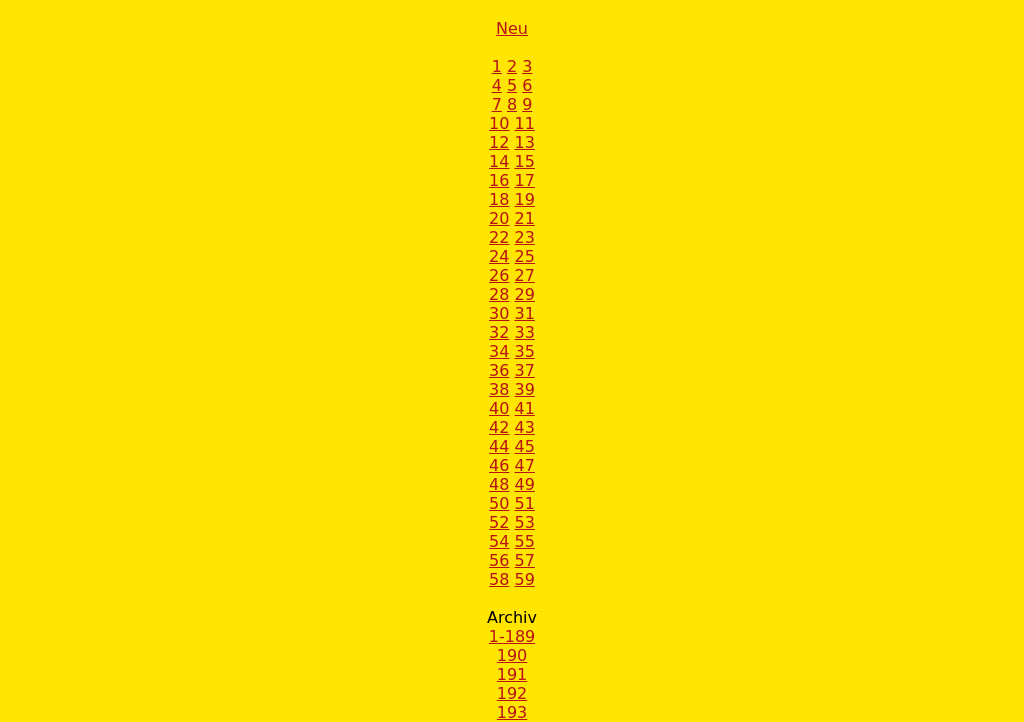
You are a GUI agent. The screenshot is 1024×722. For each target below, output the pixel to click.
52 (499, 522)
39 (525, 389)
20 (499, 218)
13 (525, 142)
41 (525, 408)
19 (525, 199)
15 (525, 161)
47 (525, 465)
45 (525, 446)
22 (499, 237)
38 (499, 389)
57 (525, 560)
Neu (512, 28)
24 (499, 256)
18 (499, 199)
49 (525, 484)
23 (525, 237)
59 (525, 579)
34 (499, 351)
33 (525, 332)
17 (525, 180)
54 (499, 541)
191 (512, 674)
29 (525, 294)
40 (499, 408)
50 (499, 503)
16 (499, 180)
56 (499, 560)
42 (499, 427)
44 (499, 446)
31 (525, 313)
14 (499, 161)
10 (499, 123)
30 (499, 313)
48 (499, 484)
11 (525, 123)
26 (499, 275)
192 (512, 693)
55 (525, 541)
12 (499, 142)
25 (525, 256)
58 (499, 579)
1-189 (512, 636)
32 (499, 332)
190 (512, 655)
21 (525, 218)
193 (512, 712)
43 (525, 427)
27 (525, 275)
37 (525, 370)
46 (499, 465)
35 (525, 351)
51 (525, 503)
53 (525, 522)
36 (499, 370)
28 (499, 294)
